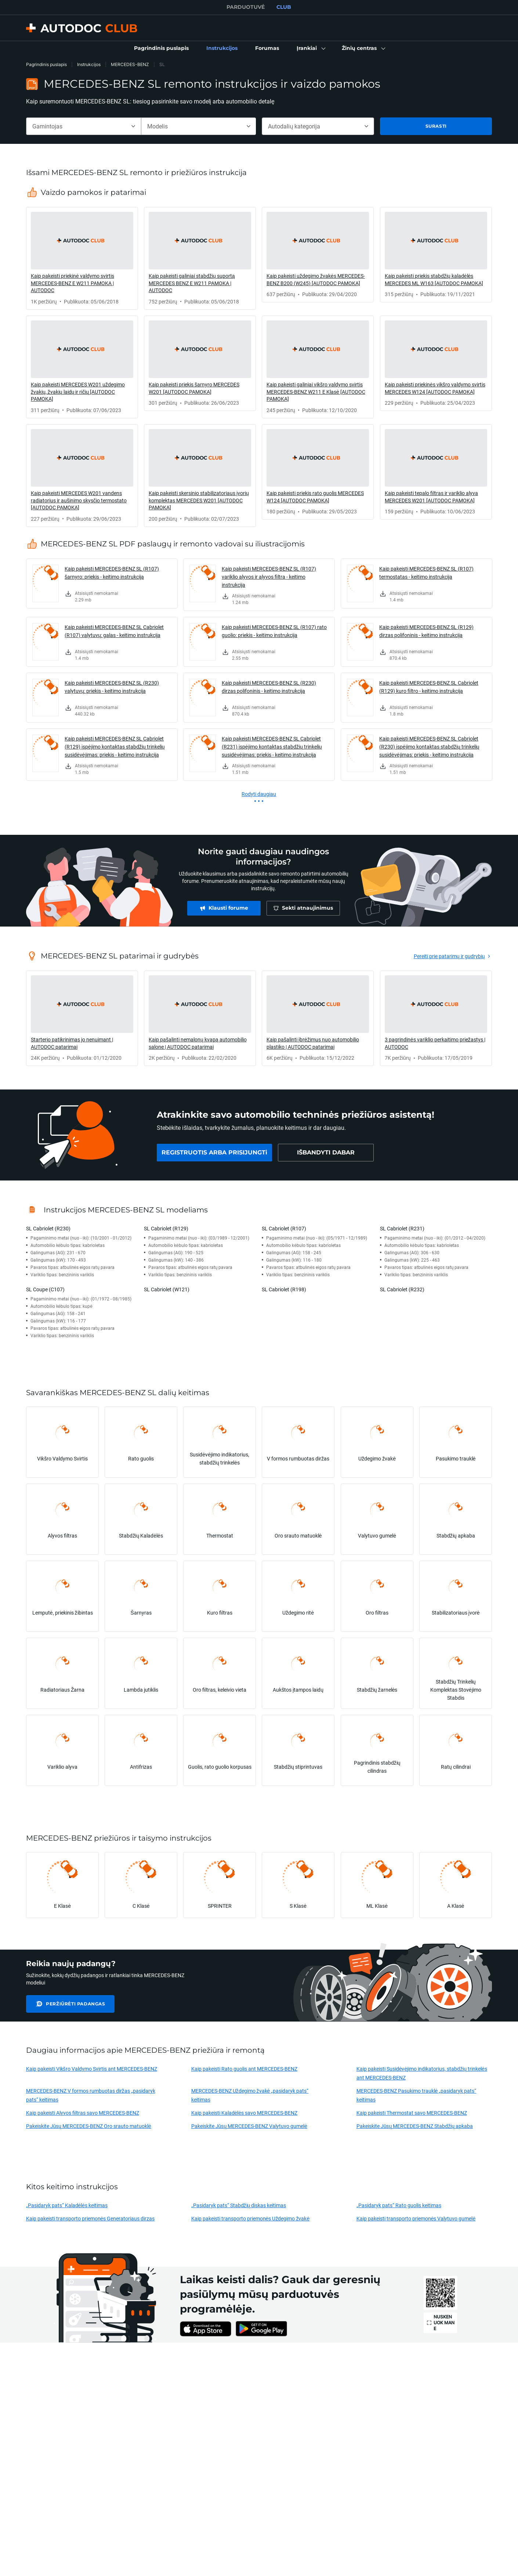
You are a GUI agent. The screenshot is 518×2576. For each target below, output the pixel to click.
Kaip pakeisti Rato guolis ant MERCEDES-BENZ (244, 2068)
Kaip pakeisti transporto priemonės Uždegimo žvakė (250, 2218)
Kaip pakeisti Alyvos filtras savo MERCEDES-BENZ (82, 2112)
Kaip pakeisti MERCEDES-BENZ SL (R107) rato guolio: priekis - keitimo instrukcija (274, 630)
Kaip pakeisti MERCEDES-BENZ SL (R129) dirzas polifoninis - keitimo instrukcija (426, 630)
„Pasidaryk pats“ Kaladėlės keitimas (67, 2205)
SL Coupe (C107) (45, 1289)
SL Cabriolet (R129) (166, 1228)
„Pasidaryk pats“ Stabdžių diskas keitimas (238, 2205)
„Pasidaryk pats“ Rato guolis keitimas (398, 2205)
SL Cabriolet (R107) (284, 1228)
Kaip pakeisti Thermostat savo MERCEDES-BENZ (411, 2112)
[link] (161, 48)
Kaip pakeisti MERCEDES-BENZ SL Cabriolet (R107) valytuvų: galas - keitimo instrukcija (114, 630)
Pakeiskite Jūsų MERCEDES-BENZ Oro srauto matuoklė (88, 2125)
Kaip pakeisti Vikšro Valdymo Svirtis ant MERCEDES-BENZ (91, 2068)
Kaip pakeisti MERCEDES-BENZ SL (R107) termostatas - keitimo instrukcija (426, 572)
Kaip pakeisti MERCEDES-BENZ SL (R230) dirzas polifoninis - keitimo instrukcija (269, 686)
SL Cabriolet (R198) (284, 1289)
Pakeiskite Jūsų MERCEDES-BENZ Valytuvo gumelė (249, 2125)
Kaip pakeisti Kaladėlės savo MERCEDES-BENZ (244, 2112)
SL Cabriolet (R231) (402, 1228)
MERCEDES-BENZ (130, 64)
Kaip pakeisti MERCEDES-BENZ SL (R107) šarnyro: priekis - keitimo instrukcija (112, 572)
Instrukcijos (89, 64)
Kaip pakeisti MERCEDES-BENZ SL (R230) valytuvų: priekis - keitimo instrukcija (112, 686)
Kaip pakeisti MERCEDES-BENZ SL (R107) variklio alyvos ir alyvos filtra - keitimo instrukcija (269, 576)
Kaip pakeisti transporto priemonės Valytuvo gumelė (416, 2218)
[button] (310, 48)
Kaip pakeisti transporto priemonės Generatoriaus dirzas (90, 2218)
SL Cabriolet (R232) (402, 1289)
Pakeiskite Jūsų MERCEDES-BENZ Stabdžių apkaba (414, 2125)
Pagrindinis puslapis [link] (46, 64)
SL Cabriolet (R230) (48, 1228)
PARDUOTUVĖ (246, 7)
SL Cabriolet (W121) (166, 1289)
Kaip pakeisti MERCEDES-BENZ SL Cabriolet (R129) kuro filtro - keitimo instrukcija (428, 686)
